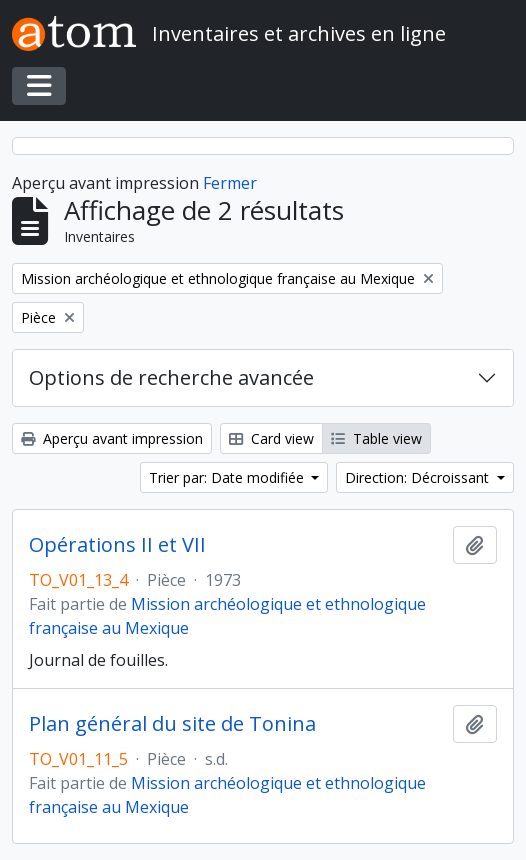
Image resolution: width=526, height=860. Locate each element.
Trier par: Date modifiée (228, 477)
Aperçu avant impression (112, 438)
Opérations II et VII (117, 545)
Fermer (230, 183)
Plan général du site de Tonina (172, 724)
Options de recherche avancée (171, 377)
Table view (376, 438)
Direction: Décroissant (419, 477)
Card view (271, 438)
